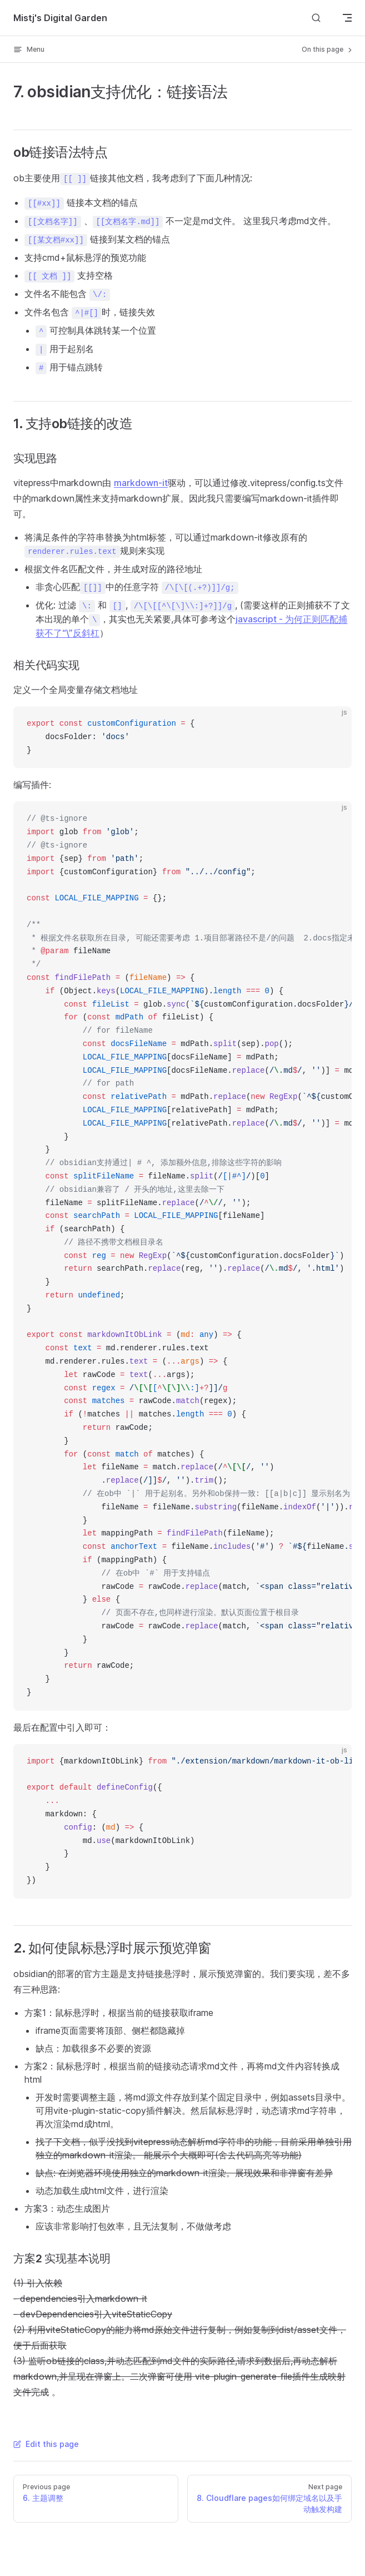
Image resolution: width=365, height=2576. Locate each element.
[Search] (316, 17)
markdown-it (141, 482)
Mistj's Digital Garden (60, 17)
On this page (328, 49)
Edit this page (46, 2444)
